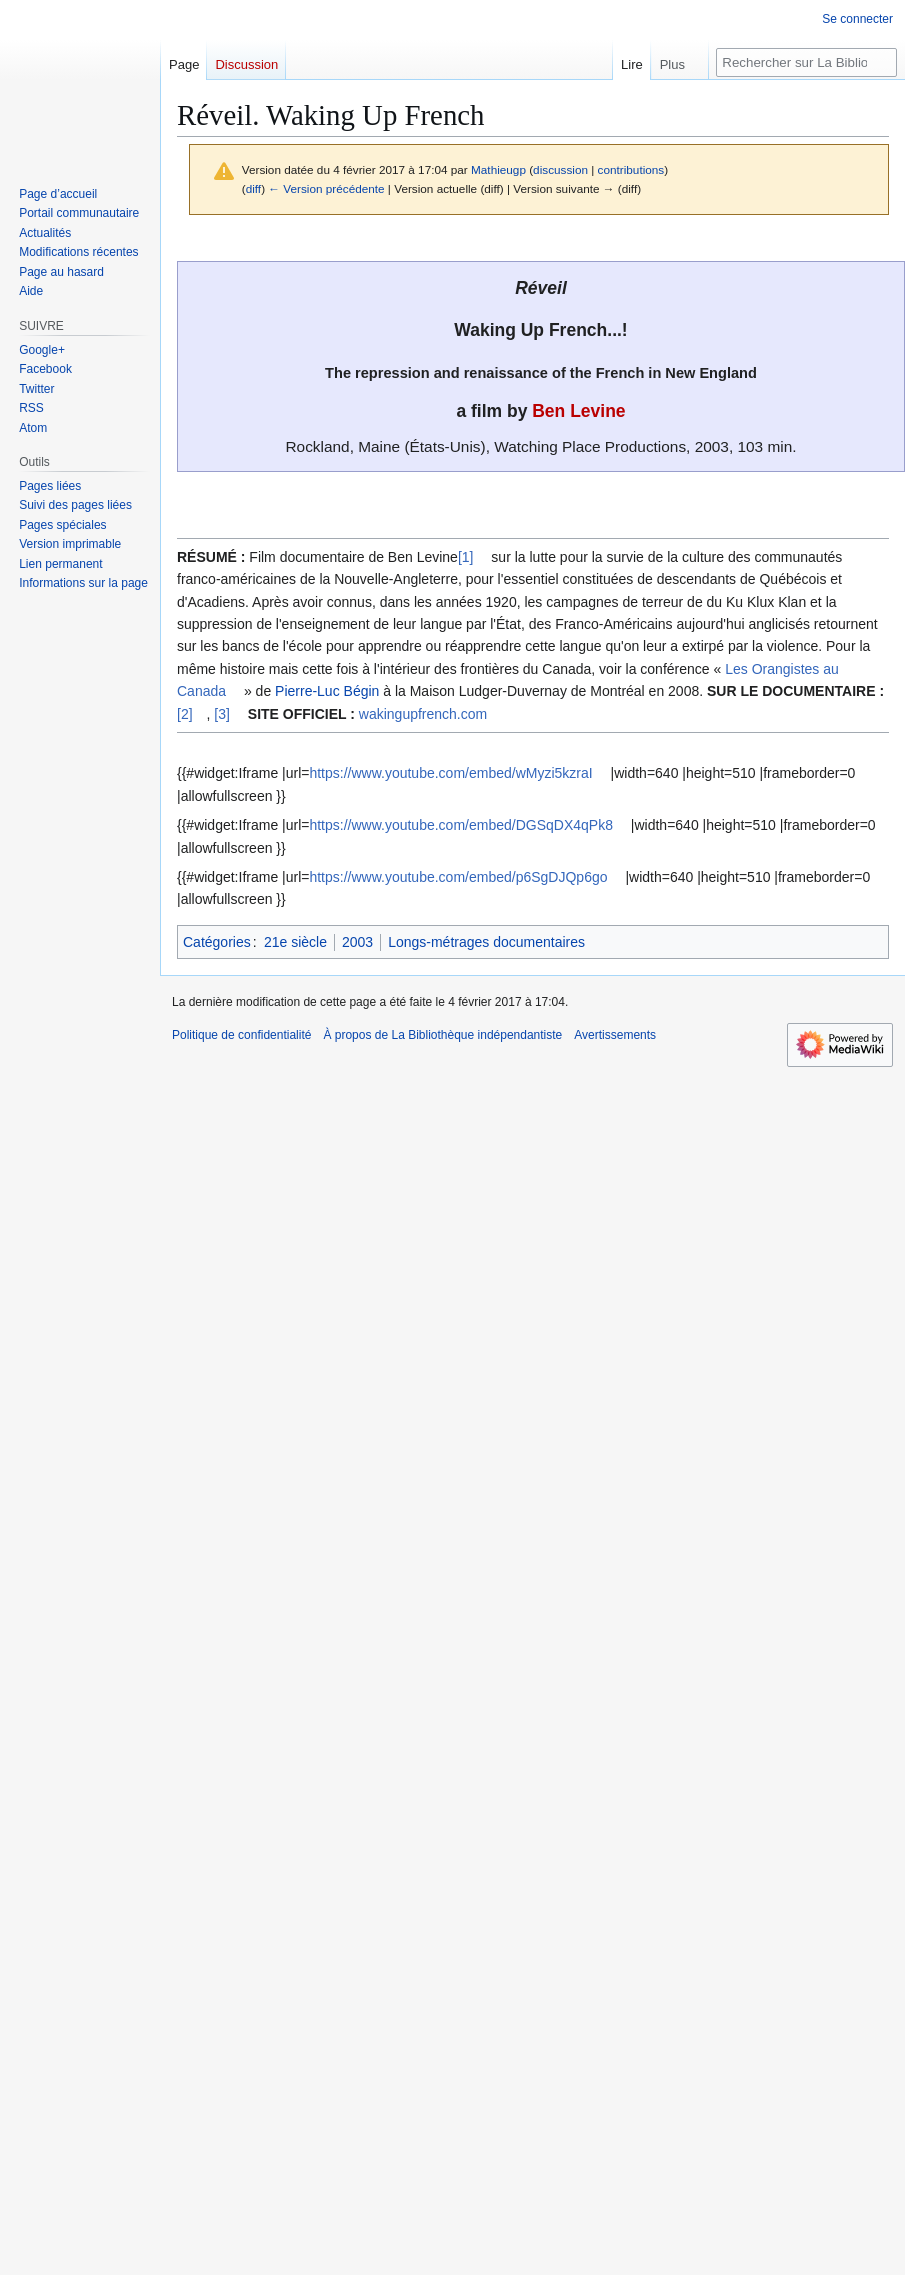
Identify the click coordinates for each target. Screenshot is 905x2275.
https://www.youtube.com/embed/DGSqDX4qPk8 (460, 825)
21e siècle (295, 942)
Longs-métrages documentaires (486, 942)
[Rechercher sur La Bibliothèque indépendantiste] (806, 62)
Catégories (217, 942)
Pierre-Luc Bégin (327, 691)
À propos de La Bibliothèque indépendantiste (442, 1035)
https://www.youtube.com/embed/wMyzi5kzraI (450, 773)
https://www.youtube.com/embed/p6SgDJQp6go (458, 877)
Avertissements (615, 1035)
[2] (185, 714)
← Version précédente (326, 188)
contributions (631, 169)
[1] (466, 557)
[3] (222, 714)
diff (253, 188)
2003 (357, 942)
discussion (560, 169)
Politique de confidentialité (241, 1035)
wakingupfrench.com (423, 714)
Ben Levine (578, 411)
